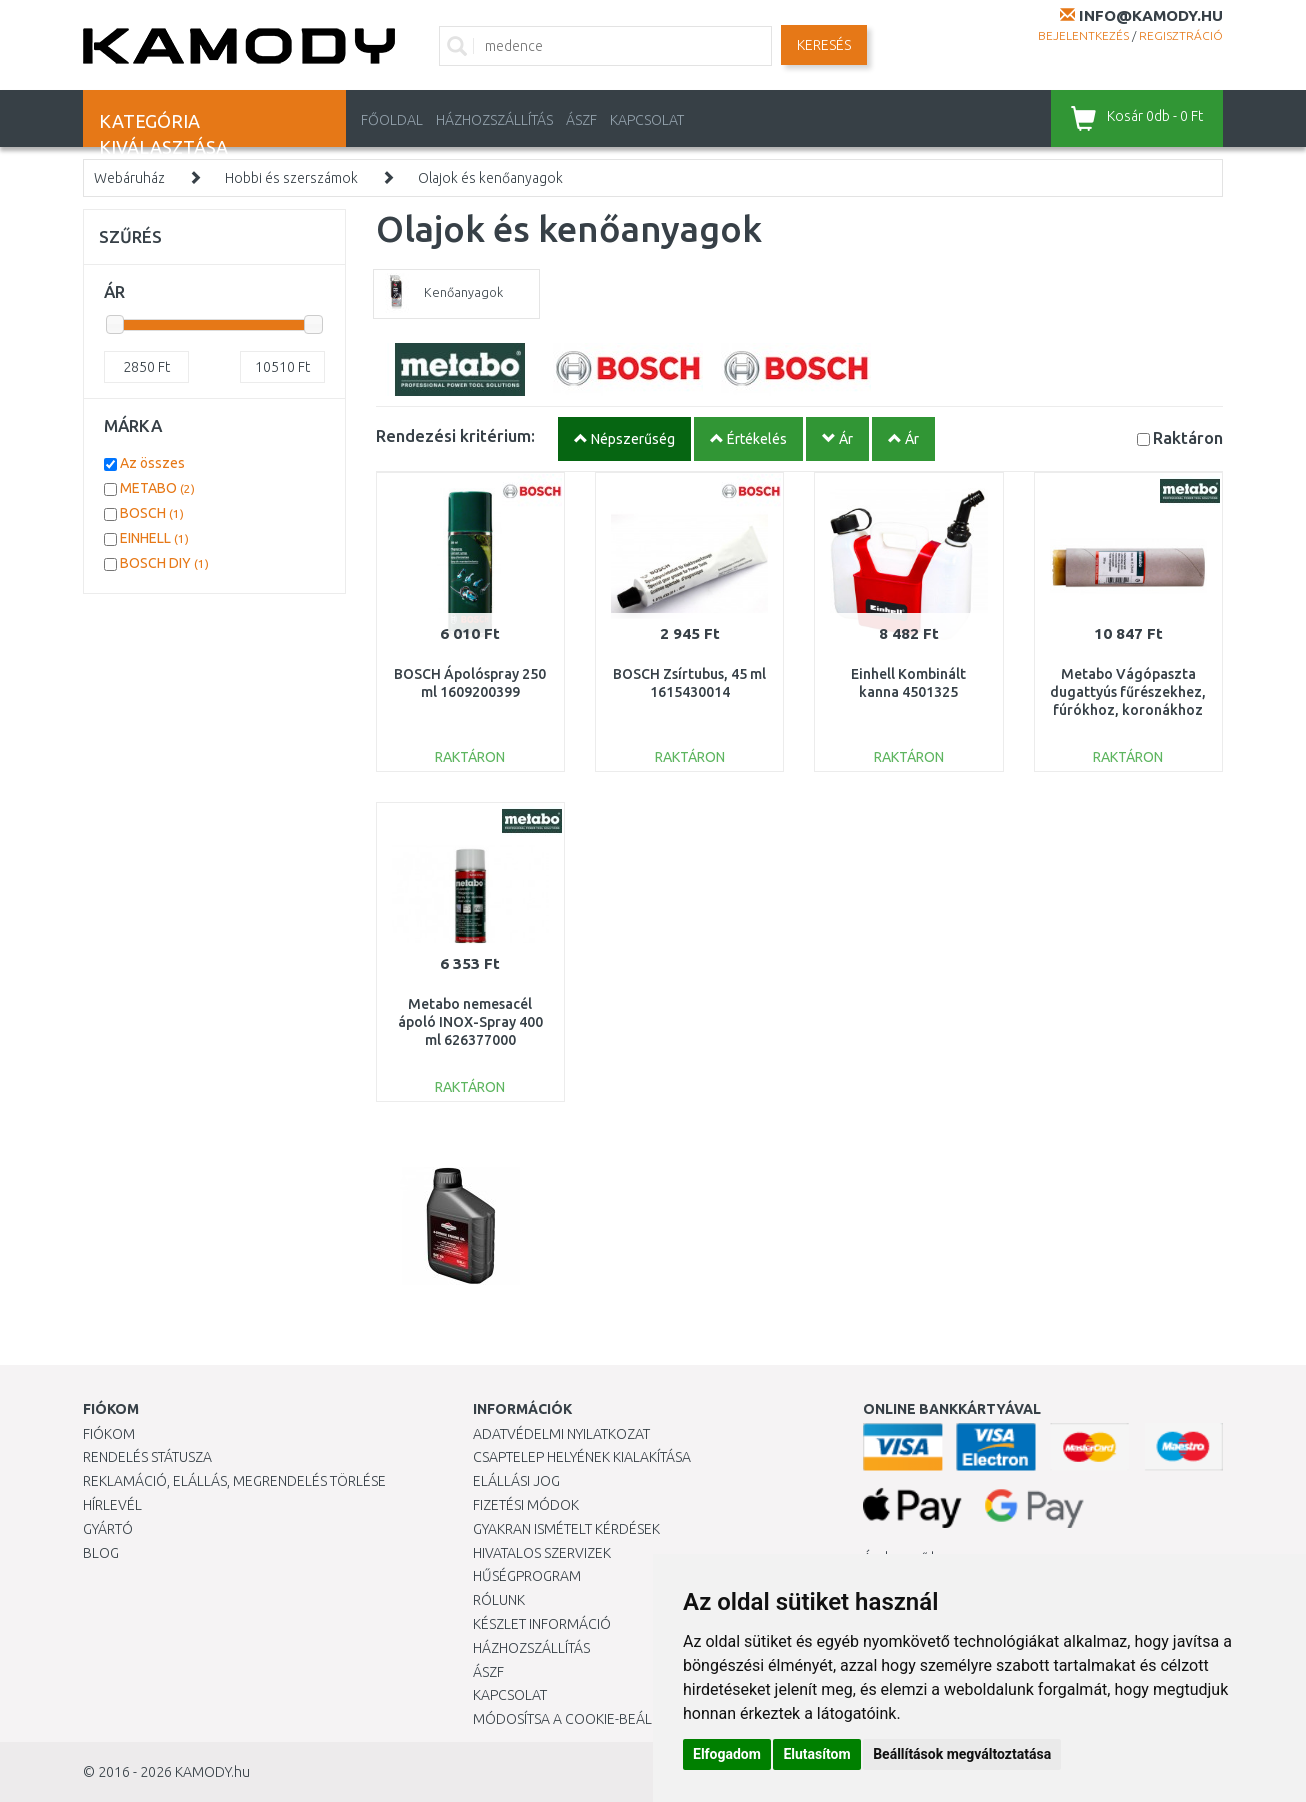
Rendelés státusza (147, 1457)
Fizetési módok (526, 1505)
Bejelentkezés (1083, 35)
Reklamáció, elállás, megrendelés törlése (234, 1481)
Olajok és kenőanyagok (490, 178)
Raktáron (1188, 437)
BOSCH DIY (164, 563)
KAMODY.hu (212, 1772)
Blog (101, 1553)
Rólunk (499, 1600)
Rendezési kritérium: (455, 435)
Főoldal (392, 120)
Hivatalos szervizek (542, 1553)
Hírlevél (112, 1505)
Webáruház (129, 178)
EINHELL (154, 538)
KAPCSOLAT (647, 120)
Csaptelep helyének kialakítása (582, 1457)
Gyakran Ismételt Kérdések (566, 1529)
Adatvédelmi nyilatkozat (561, 1434)
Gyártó (108, 1529)
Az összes (152, 463)
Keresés (824, 45)
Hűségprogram (527, 1576)
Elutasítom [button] (816, 1754)
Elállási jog (516, 1481)
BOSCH (152, 513)
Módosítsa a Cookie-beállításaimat (598, 1719)
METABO (157, 488)
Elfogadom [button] (727, 1754)
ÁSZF (581, 120)
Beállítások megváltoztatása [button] (962, 1754)
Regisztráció (1181, 35)
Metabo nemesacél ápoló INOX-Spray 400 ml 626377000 (470, 1022)
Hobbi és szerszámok (291, 178)
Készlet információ (542, 1624)
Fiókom (109, 1434)
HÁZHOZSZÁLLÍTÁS (494, 120)
